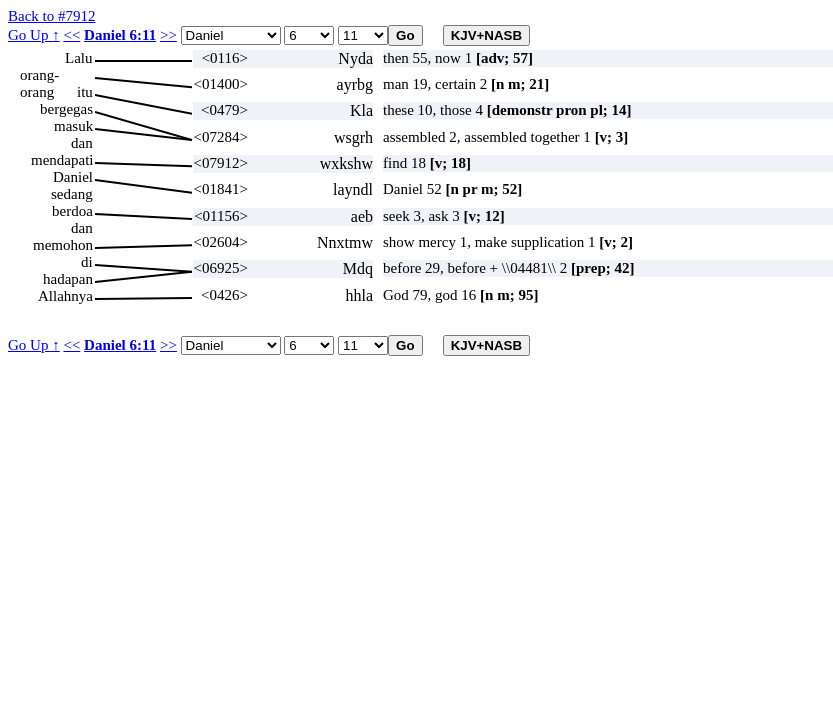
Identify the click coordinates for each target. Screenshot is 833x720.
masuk (73, 126)
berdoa (72, 211)
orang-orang (39, 75)
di (87, 262)
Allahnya (65, 296)
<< (71, 35)
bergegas (66, 109)
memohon (63, 245)
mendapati (62, 160)
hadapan (68, 279)
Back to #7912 (52, 16)
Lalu (79, 58)
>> (168, 35)
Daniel (73, 177)
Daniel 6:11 (120, 35)
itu (85, 92)
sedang (72, 194)
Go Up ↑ (34, 35)
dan (82, 143)
